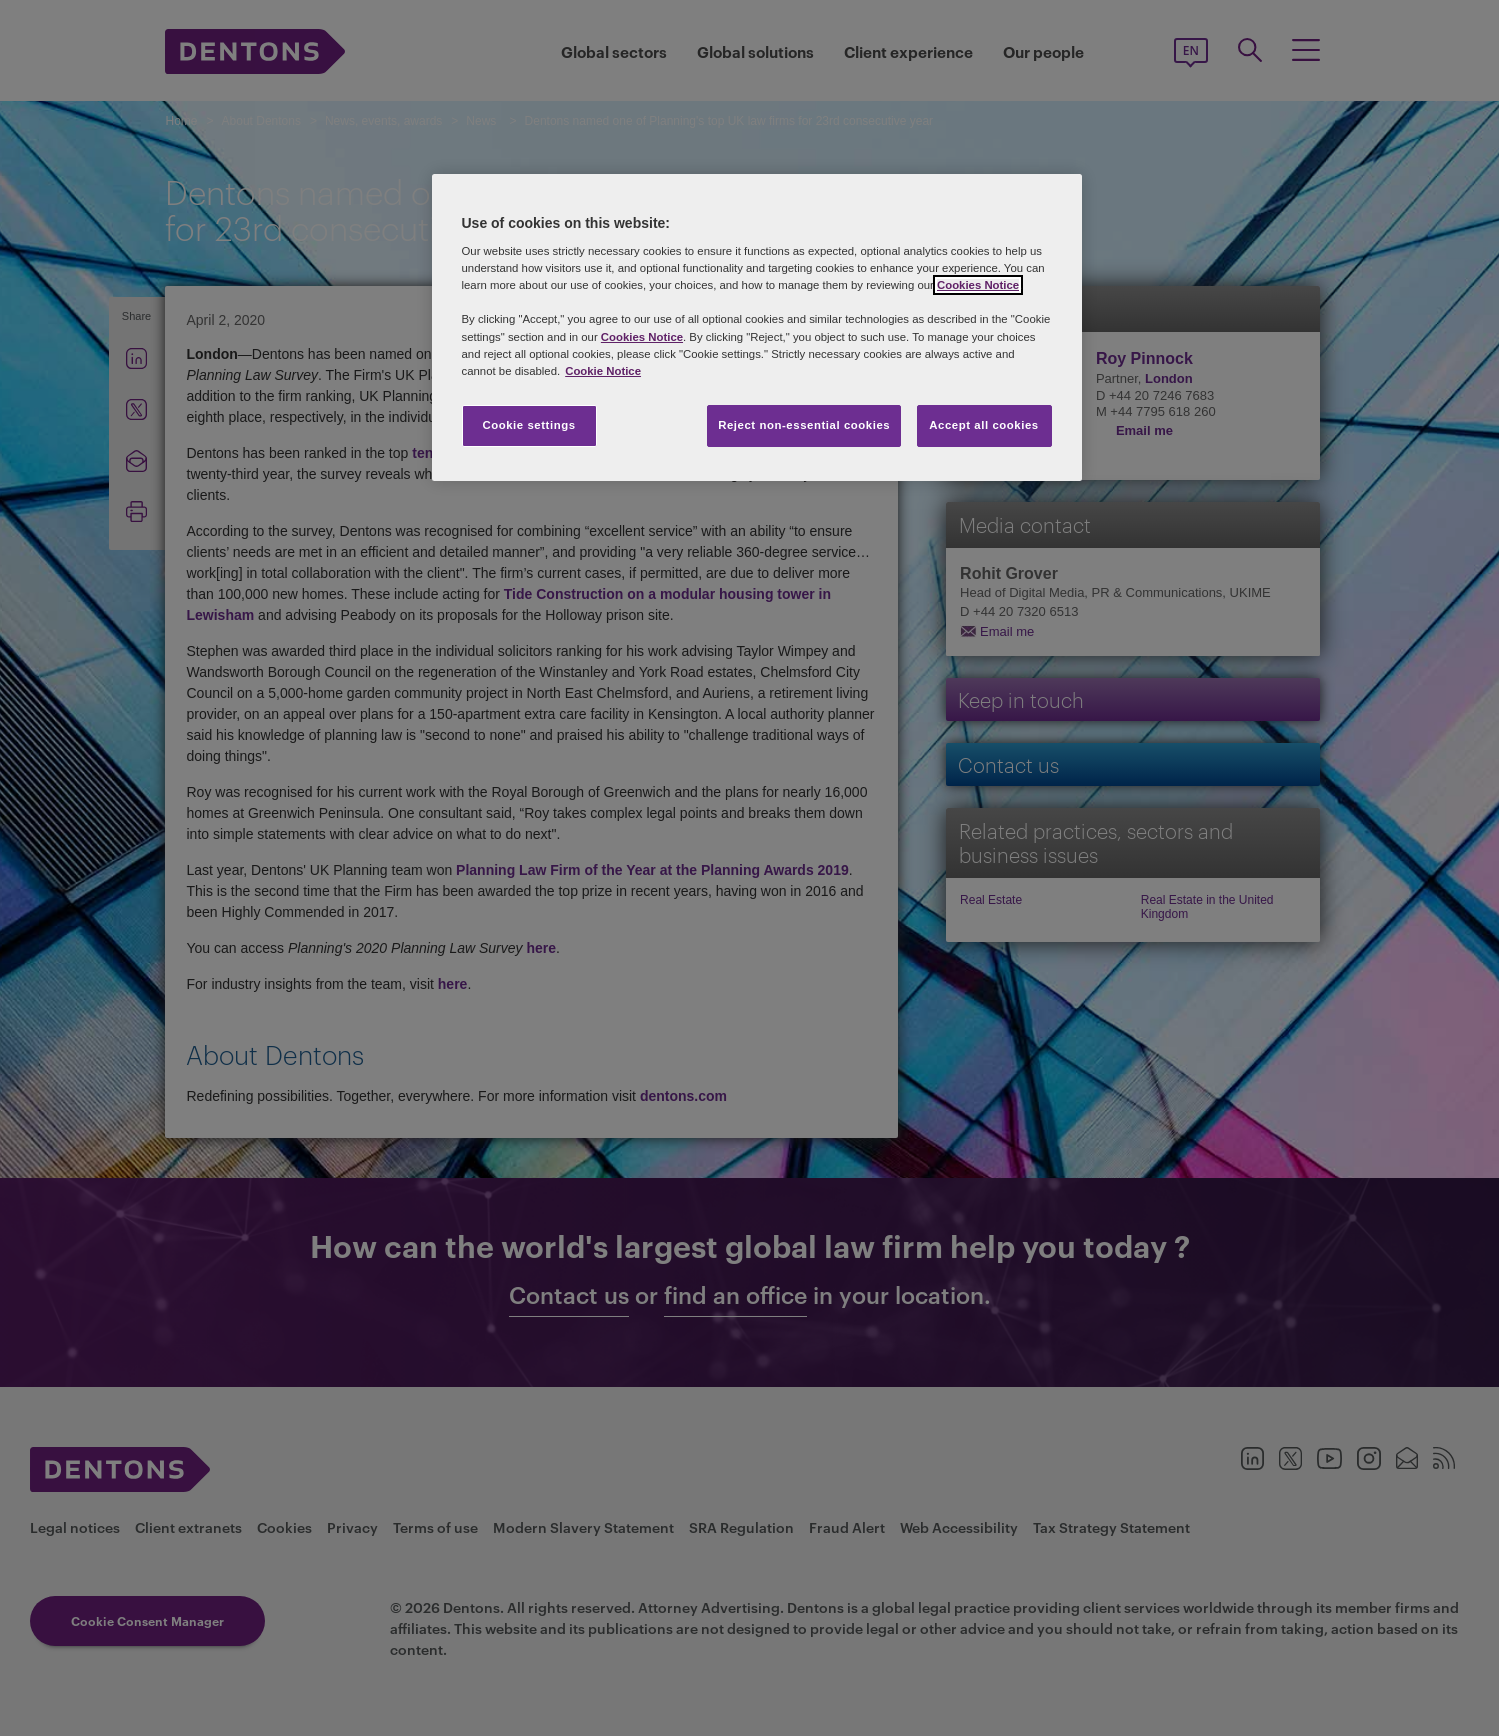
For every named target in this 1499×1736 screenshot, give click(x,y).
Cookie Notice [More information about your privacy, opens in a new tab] (603, 371)
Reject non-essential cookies (804, 425)
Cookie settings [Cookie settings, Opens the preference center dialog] (528, 425)
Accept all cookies (984, 425)
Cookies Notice (978, 285)
